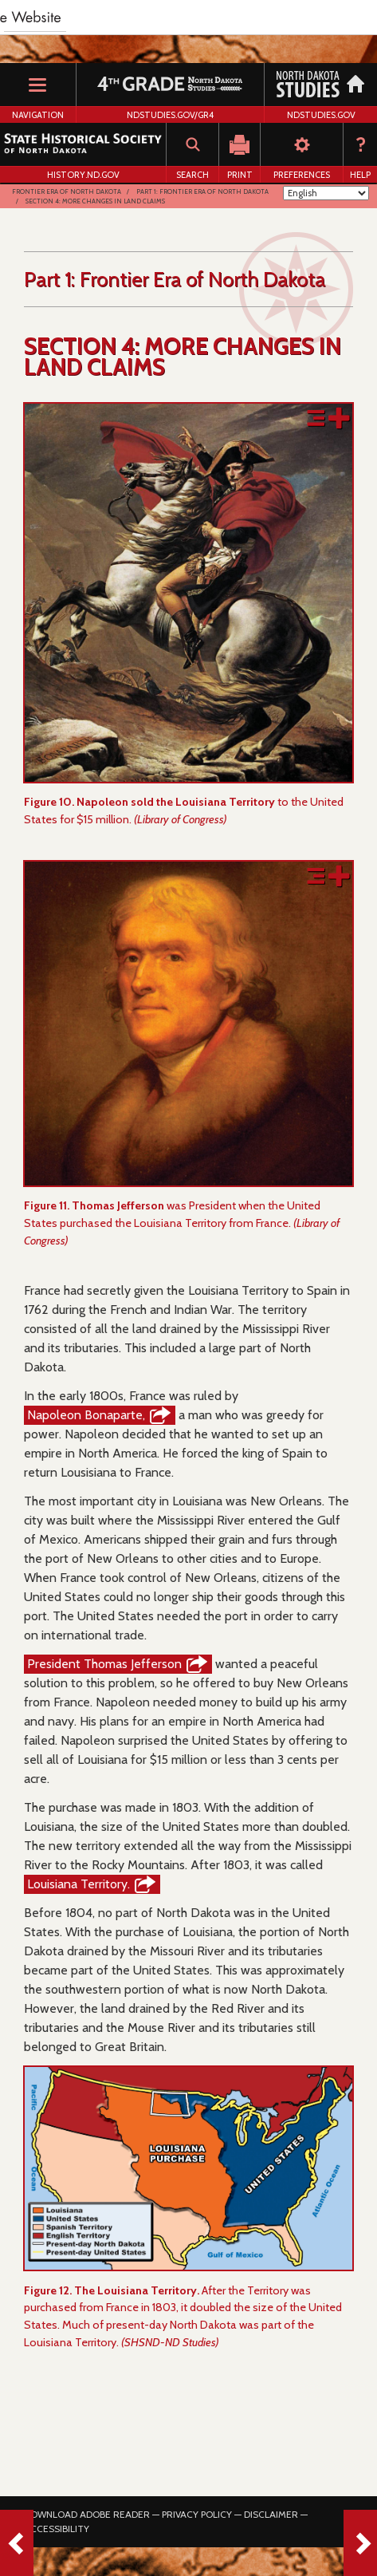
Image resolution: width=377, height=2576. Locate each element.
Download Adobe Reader (87, 2514)
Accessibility (56, 2529)
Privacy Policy (197, 2514)
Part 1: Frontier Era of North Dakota (202, 191)
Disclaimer (271, 2514)
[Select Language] (326, 193)
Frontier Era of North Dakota (66, 191)
